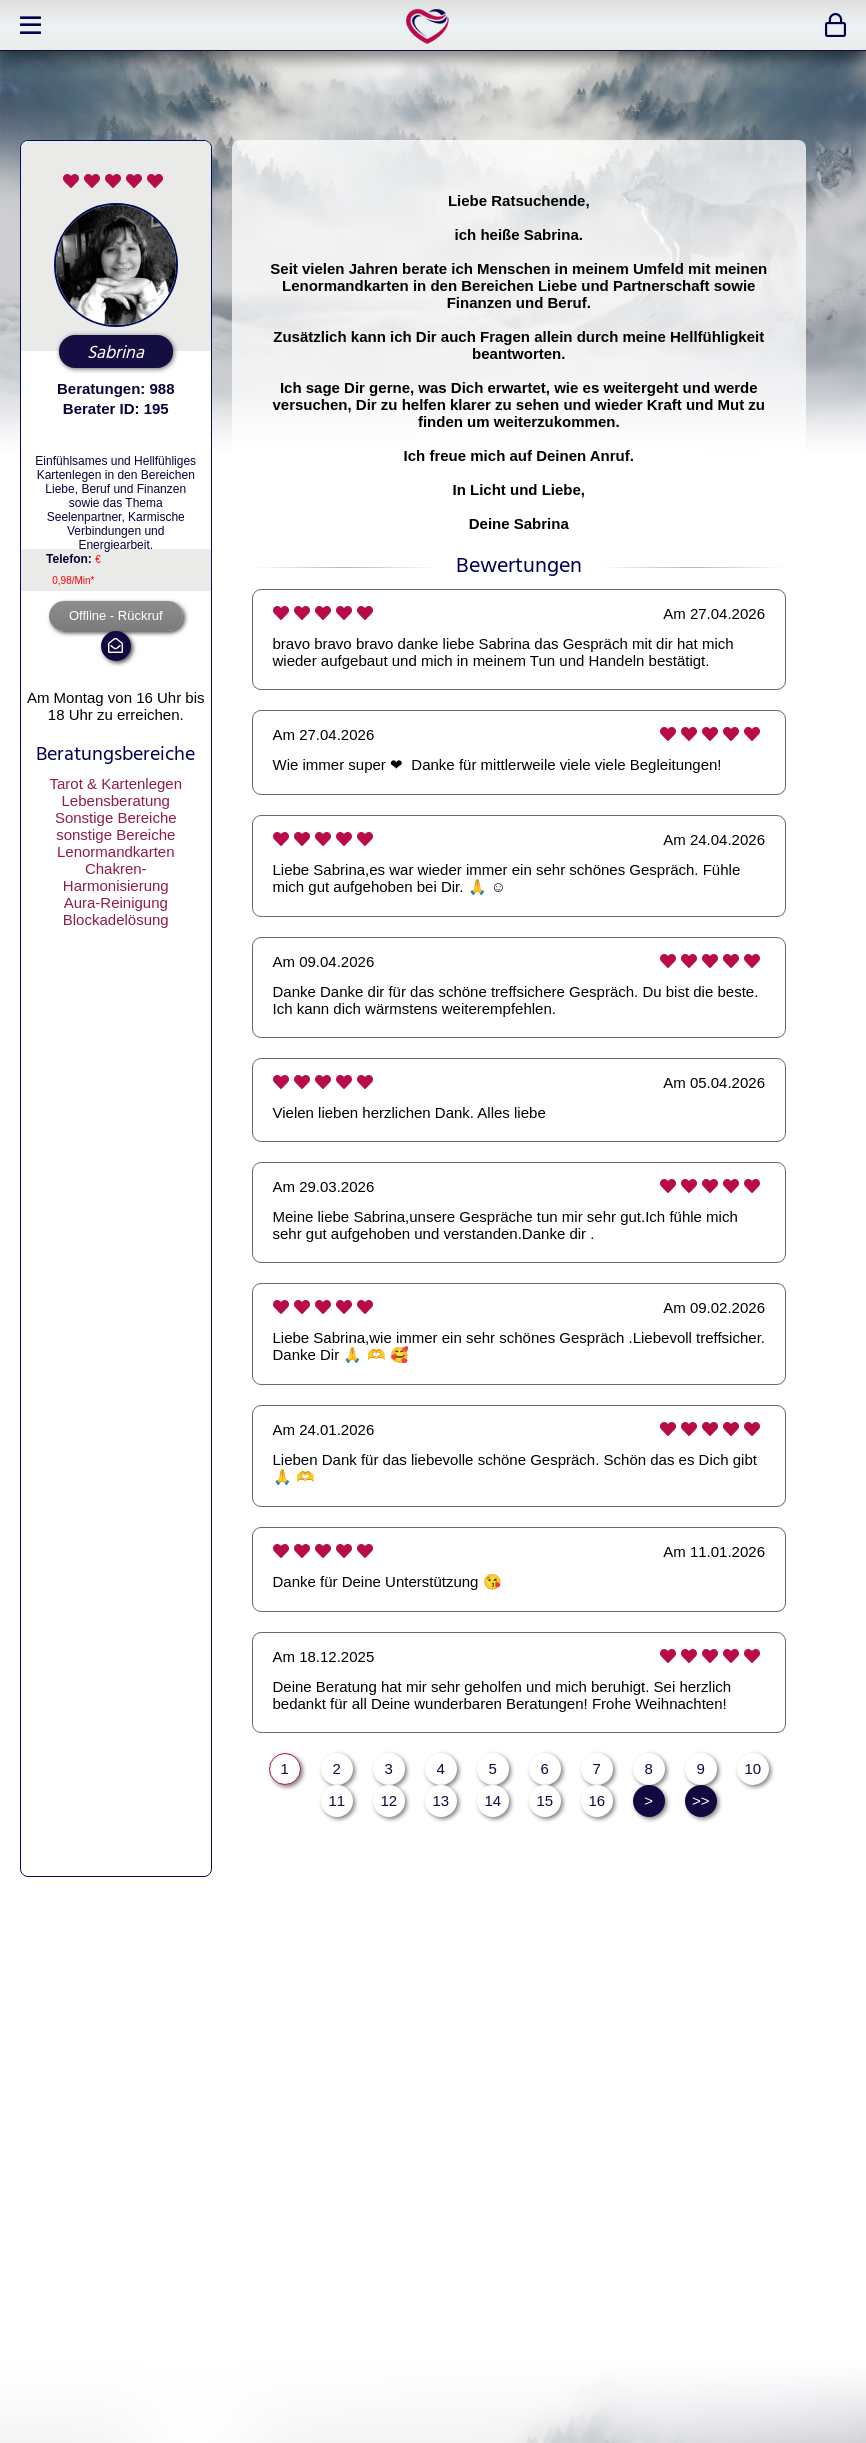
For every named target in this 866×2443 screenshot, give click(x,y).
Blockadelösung (116, 919)
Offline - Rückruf (116, 615)
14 (492, 1800)
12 (388, 1800)
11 (336, 1800)
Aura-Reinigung (116, 902)
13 (440, 1800)
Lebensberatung (116, 800)
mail (116, 646)
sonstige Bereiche (115, 834)
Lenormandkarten (116, 851)
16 (596, 1800)
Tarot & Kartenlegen (115, 783)
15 (544, 1800)
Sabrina (115, 353)
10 (752, 1768)
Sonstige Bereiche (116, 817)
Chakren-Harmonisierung (116, 877)
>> (701, 1800)
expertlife (431, 25)
